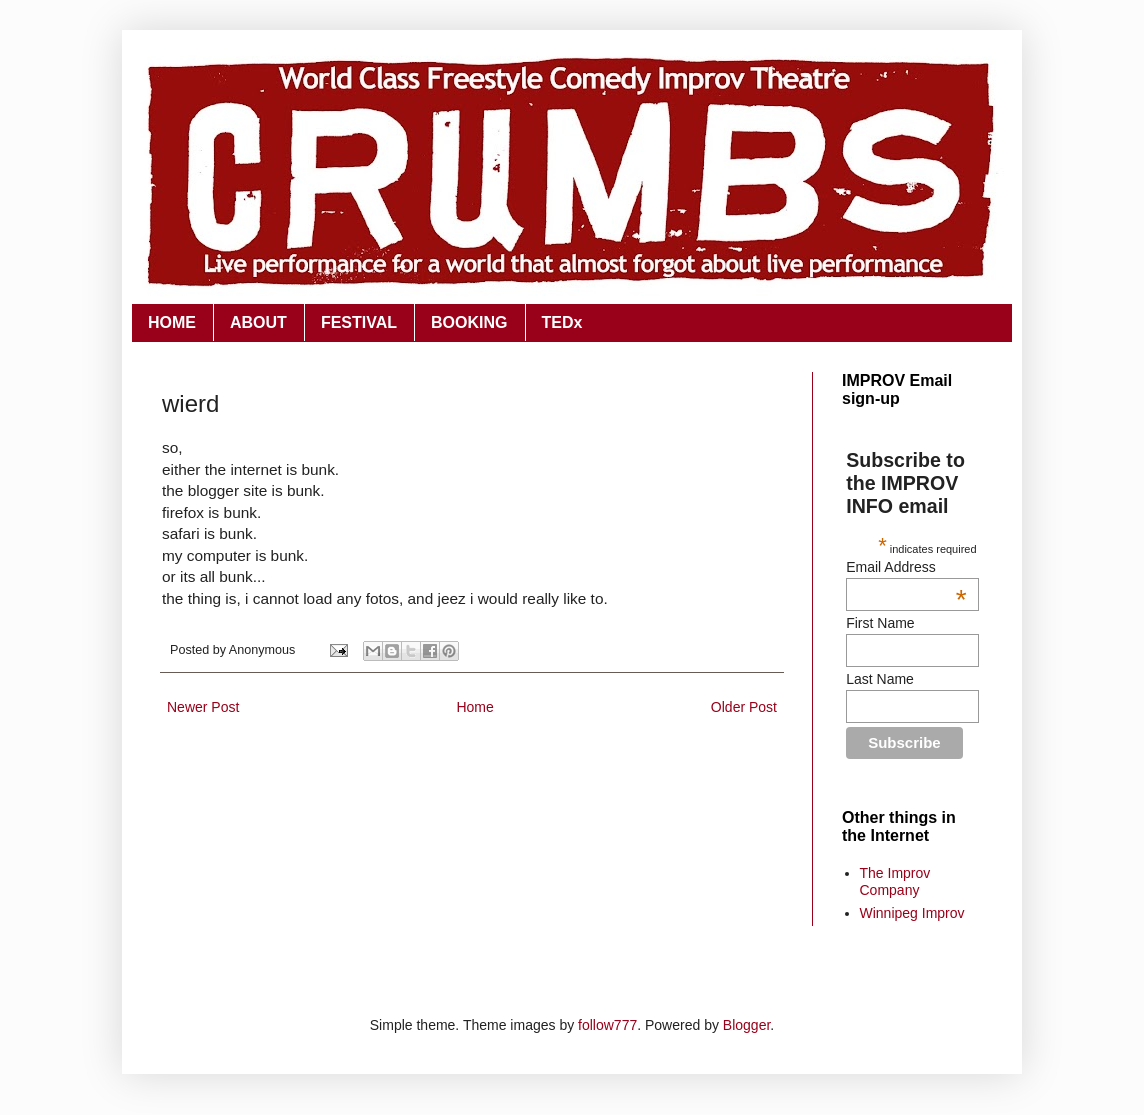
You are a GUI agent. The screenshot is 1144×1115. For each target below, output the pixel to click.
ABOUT (258, 322)
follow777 (607, 1025)
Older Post (744, 707)
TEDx (562, 322)
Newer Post (203, 707)
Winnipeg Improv (912, 913)
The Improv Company (895, 881)
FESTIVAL (359, 322)
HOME (172, 322)
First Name (880, 623)
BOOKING (469, 322)
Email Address (906, 567)
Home (474, 707)
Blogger (746, 1025)
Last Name (880, 679)
